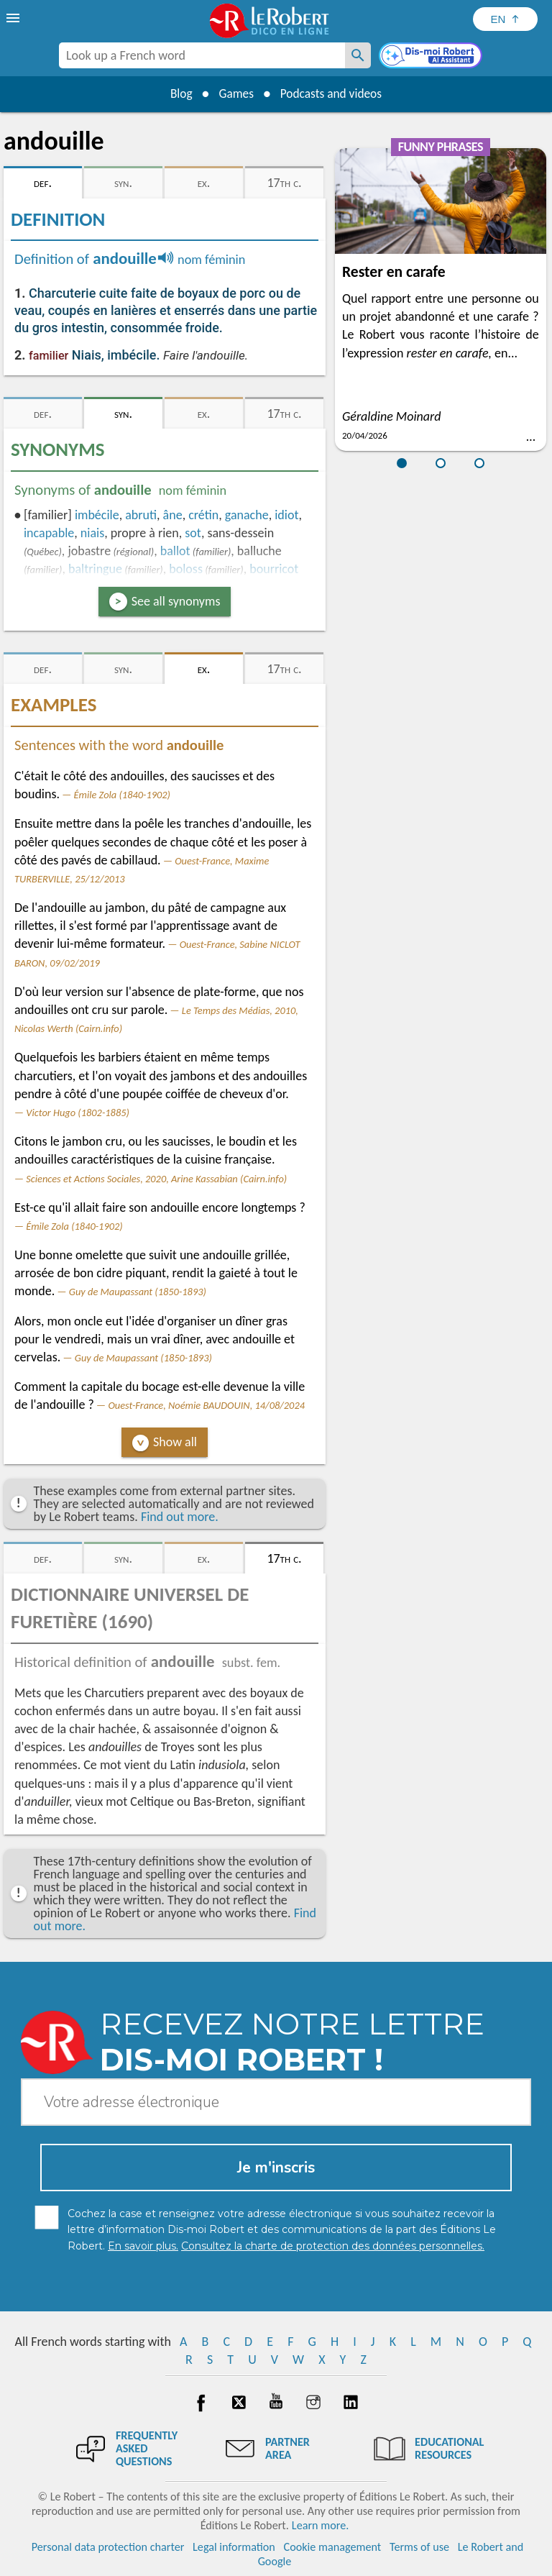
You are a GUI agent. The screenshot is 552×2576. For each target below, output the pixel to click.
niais (92, 533)
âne (173, 515)
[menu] (14, 18)
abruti (141, 515)
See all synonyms (176, 601)
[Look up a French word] (358, 55)
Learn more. (320, 2525)
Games (234, 93)
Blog (176, 93)
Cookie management (333, 2547)
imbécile (97, 515)
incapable (49, 533)
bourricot (273, 569)
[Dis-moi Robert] (432, 57)
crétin (203, 515)
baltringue (95, 569)
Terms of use (419, 2547)
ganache (247, 515)
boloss (186, 569)
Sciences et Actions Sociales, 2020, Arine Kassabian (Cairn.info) (156, 1178)
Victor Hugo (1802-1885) (77, 1112)
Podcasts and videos (334, 93)
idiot (286, 515)
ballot (175, 551)
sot (193, 533)
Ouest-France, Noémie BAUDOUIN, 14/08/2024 (206, 1405)
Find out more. (179, 1517)
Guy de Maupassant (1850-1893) (137, 1291)
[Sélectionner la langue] (505, 19)
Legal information (234, 2547)
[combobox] (202, 55)
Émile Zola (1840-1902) (122, 794)
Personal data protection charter (108, 2547)
